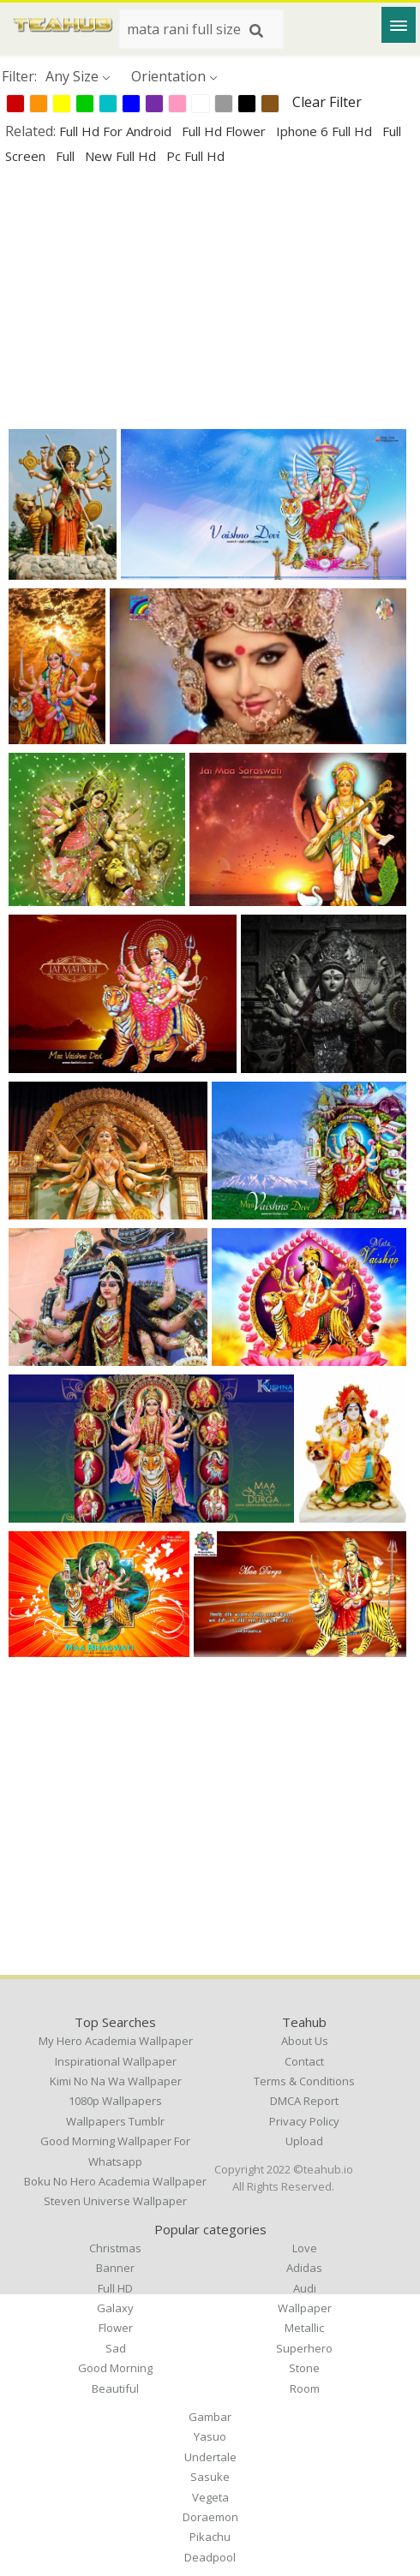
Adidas (304, 2267)
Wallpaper (305, 2308)
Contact (304, 2061)
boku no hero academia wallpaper (115, 2181)
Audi (304, 2288)
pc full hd (195, 155)
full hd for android (117, 131)
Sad (115, 2348)
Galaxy (115, 2308)
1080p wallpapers (115, 2100)
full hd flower (225, 131)
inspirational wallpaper (116, 2061)
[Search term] (201, 29)
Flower (116, 2327)
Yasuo (210, 2436)
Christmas (115, 2248)
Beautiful (115, 2388)
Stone (304, 2368)
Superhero (304, 2348)
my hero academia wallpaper (116, 2040)
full (67, 155)
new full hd (122, 155)
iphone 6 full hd (325, 131)
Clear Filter (327, 101)
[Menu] (398, 25)
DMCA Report (304, 2100)
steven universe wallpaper (115, 2201)
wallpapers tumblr (115, 2121)
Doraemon (210, 2517)
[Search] (256, 31)
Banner (115, 2267)
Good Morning (115, 2368)
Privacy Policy (304, 2121)
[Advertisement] (210, 296)
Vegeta (210, 2497)
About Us (304, 2040)
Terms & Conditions (304, 2081)
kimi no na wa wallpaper (116, 2081)
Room (305, 2388)
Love (304, 2248)
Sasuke (210, 2476)
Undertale (210, 2457)
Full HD (115, 2288)
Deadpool (210, 2557)
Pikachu (210, 2536)
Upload (304, 2141)
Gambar (210, 2416)
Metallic (304, 2327)
